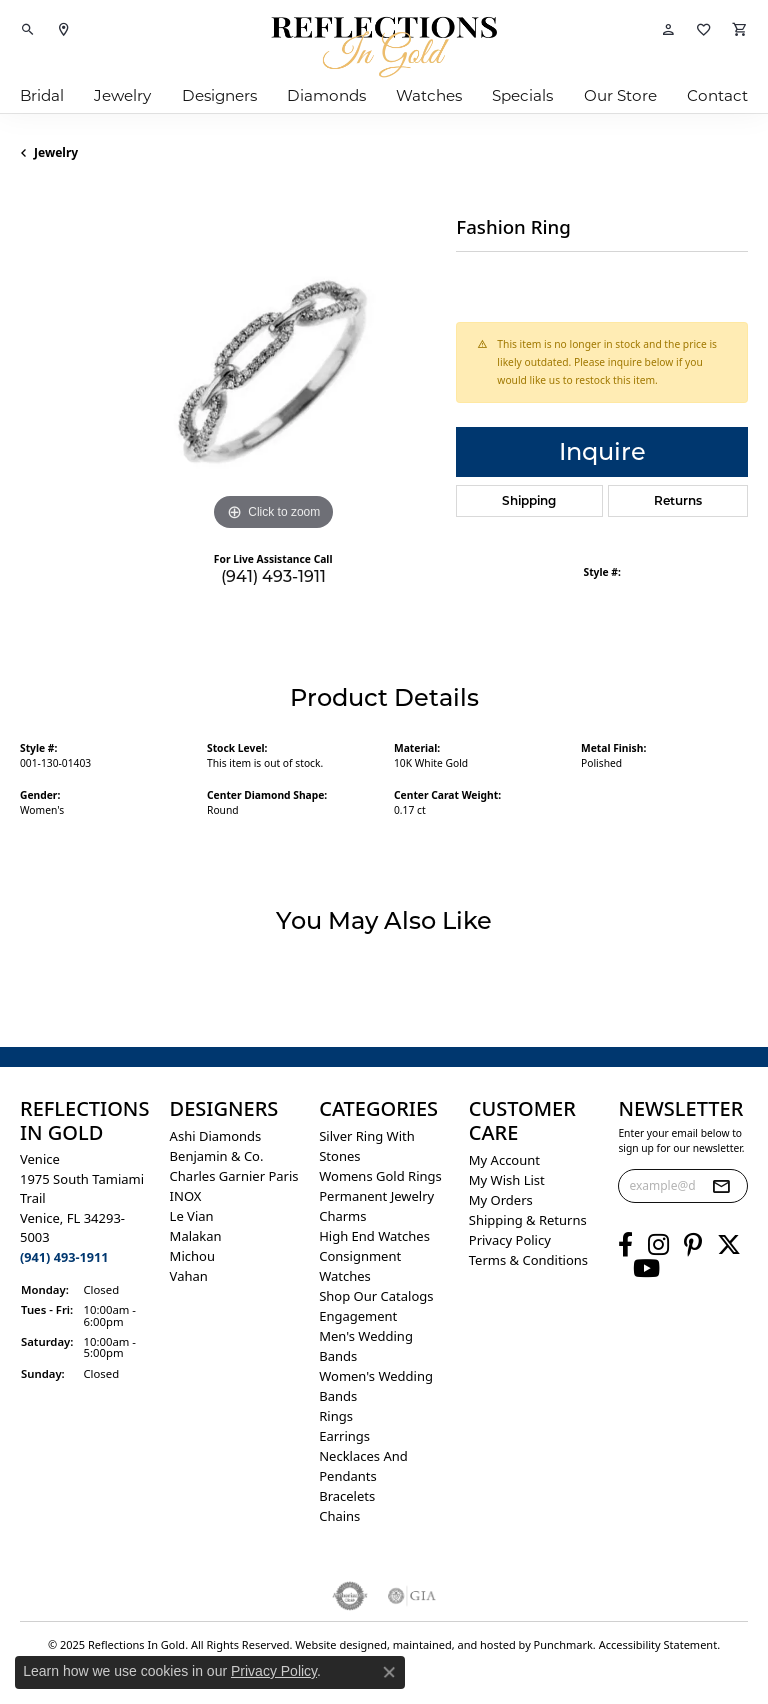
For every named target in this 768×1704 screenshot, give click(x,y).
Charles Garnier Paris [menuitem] (234, 1176)
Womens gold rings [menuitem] (380, 1176)
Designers (219, 95)
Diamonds (326, 95)
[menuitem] (350, 1596)
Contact (717, 95)
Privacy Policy (274, 1671)
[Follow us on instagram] (658, 1245)
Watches (429, 95)
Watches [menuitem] (345, 1276)
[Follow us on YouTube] (646, 1269)
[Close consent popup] (389, 1672)
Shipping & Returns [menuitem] (528, 1220)
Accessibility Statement (658, 1644)
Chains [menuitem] (339, 1516)
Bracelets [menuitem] (347, 1496)
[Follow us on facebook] (625, 1245)
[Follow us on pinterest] (693, 1245)
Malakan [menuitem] (196, 1236)
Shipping (529, 500)
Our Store (620, 95)
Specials (522, 95)
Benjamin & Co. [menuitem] (217, 1156)
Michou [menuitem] (192, 1256)
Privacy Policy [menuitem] (510, 1240)
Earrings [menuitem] (344, 1436)
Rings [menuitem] (336, 1416)
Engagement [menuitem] (358, 1316)
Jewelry (122, 95)
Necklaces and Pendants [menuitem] (363, 1466)
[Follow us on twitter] (729, 1245)
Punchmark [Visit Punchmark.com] (563, 1644)
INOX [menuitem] (186, 1196)
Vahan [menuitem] (189, 1276)
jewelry (56, 152)
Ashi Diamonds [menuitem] (216, 1136)
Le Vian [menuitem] (192, 1216)
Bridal (42, 95)
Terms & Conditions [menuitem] (528, 1260)
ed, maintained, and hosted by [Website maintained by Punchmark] (454, 1644)
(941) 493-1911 (273, 576)
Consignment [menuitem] (360, 1256)
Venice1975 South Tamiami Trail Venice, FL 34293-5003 (82, 1208)
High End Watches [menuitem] (374, 1236)
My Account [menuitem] (504, 1160)
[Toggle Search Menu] (28, 30)
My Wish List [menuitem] (507, 1180)
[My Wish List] (704, 30)
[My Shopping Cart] (740, 30)
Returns (678, 500)
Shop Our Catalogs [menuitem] (376, 1296)
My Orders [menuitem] (501, 1200)
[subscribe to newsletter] (721, 1186)
